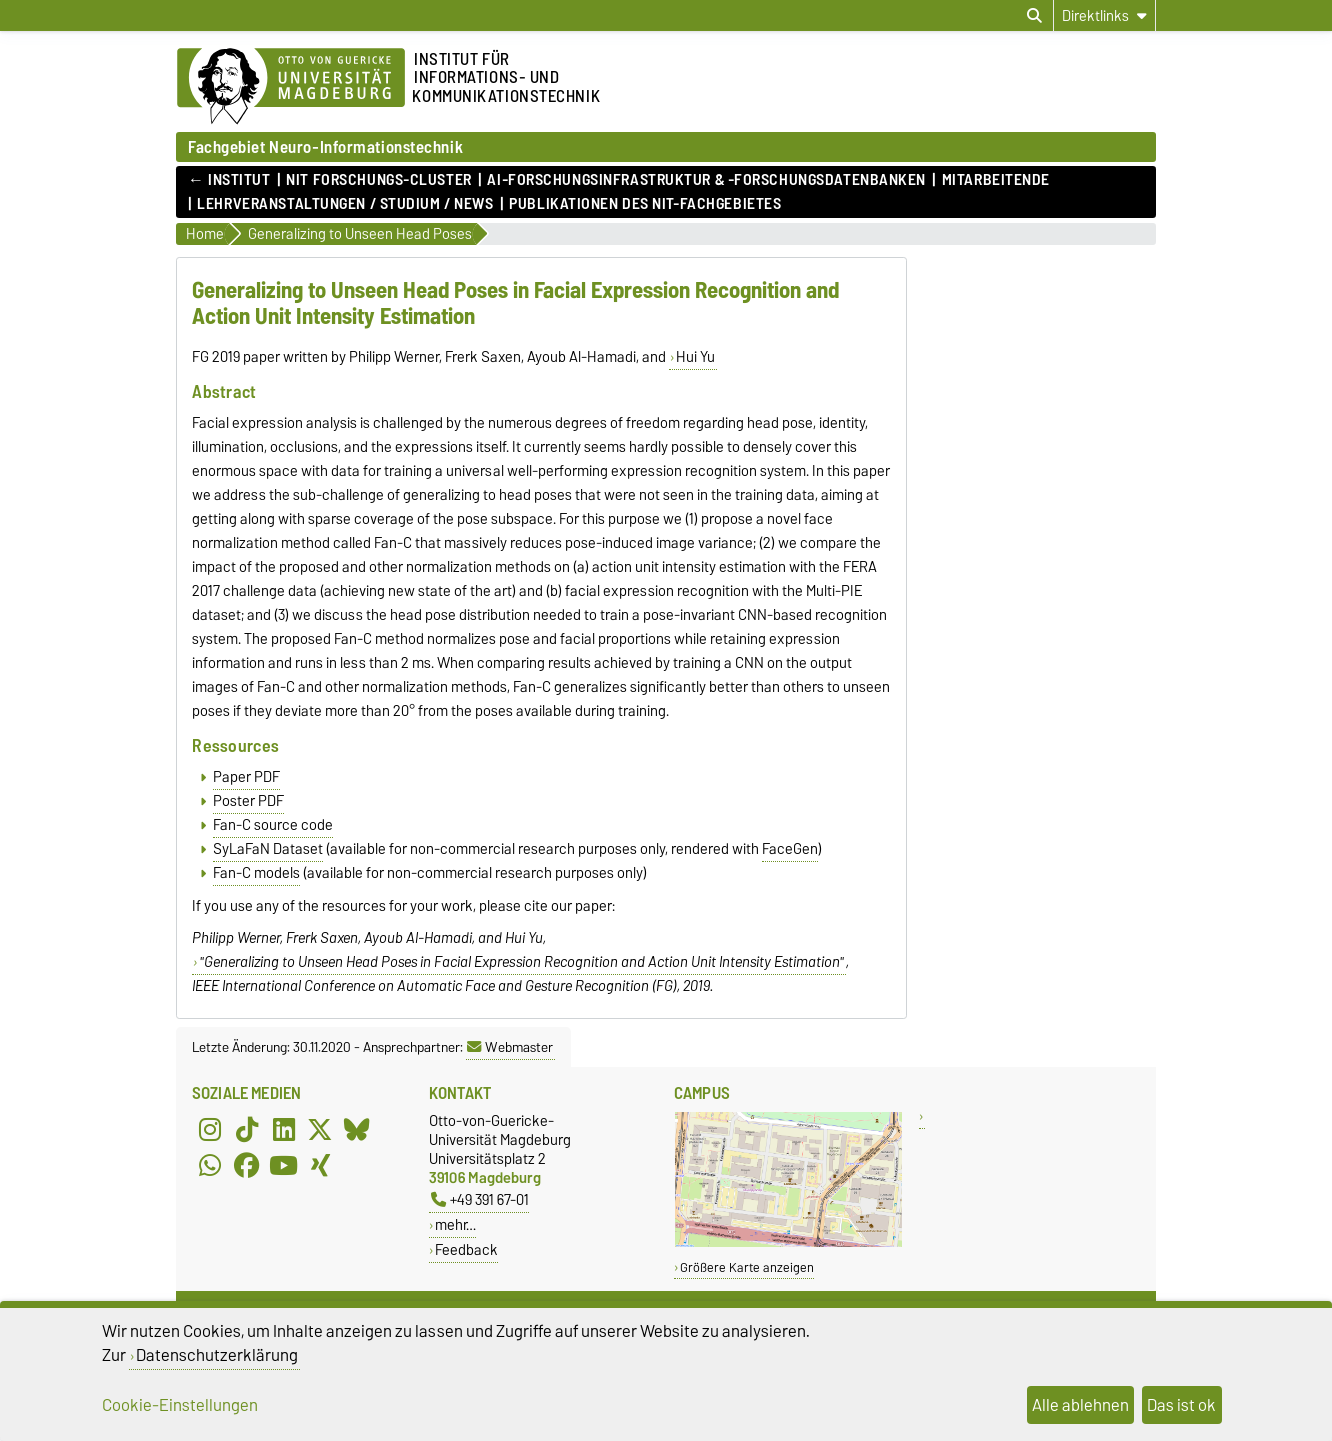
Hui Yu (695, 357)
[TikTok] (247, 1129)
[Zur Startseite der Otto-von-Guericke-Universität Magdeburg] (291, 87)
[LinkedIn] (284, 1129)
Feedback (466, 1249)
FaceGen (790, 849)
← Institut (229, 180)
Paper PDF (246, 777)
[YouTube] (284, 1165)
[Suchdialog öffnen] (1034, 16)
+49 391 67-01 (480, 1199)
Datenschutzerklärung (217, 1355)
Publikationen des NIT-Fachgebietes (645, 204)
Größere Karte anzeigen (747, 1267)
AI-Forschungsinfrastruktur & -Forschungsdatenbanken (706, 180)
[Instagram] (210, 1129)
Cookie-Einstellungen (180, 1405)
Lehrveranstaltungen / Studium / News (345, 204)
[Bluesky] (357, 1129)
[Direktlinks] (1104, 15)
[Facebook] (247, 1165)
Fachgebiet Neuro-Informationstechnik (325, 146)
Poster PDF (248, 801)
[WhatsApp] (210, 1165)
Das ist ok (1181, 1405)
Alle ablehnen (1080, 1405)
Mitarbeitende (996, 180)
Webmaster (510, 1047)
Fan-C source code (273, 825)
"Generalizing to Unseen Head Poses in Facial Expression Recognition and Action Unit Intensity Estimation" (521, 962)
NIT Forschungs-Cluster (378, 180)
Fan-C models (256, 873)
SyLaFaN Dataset (268, 849)
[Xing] (320, 1165)
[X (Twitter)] (320, 1129)
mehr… (455, 1224)
